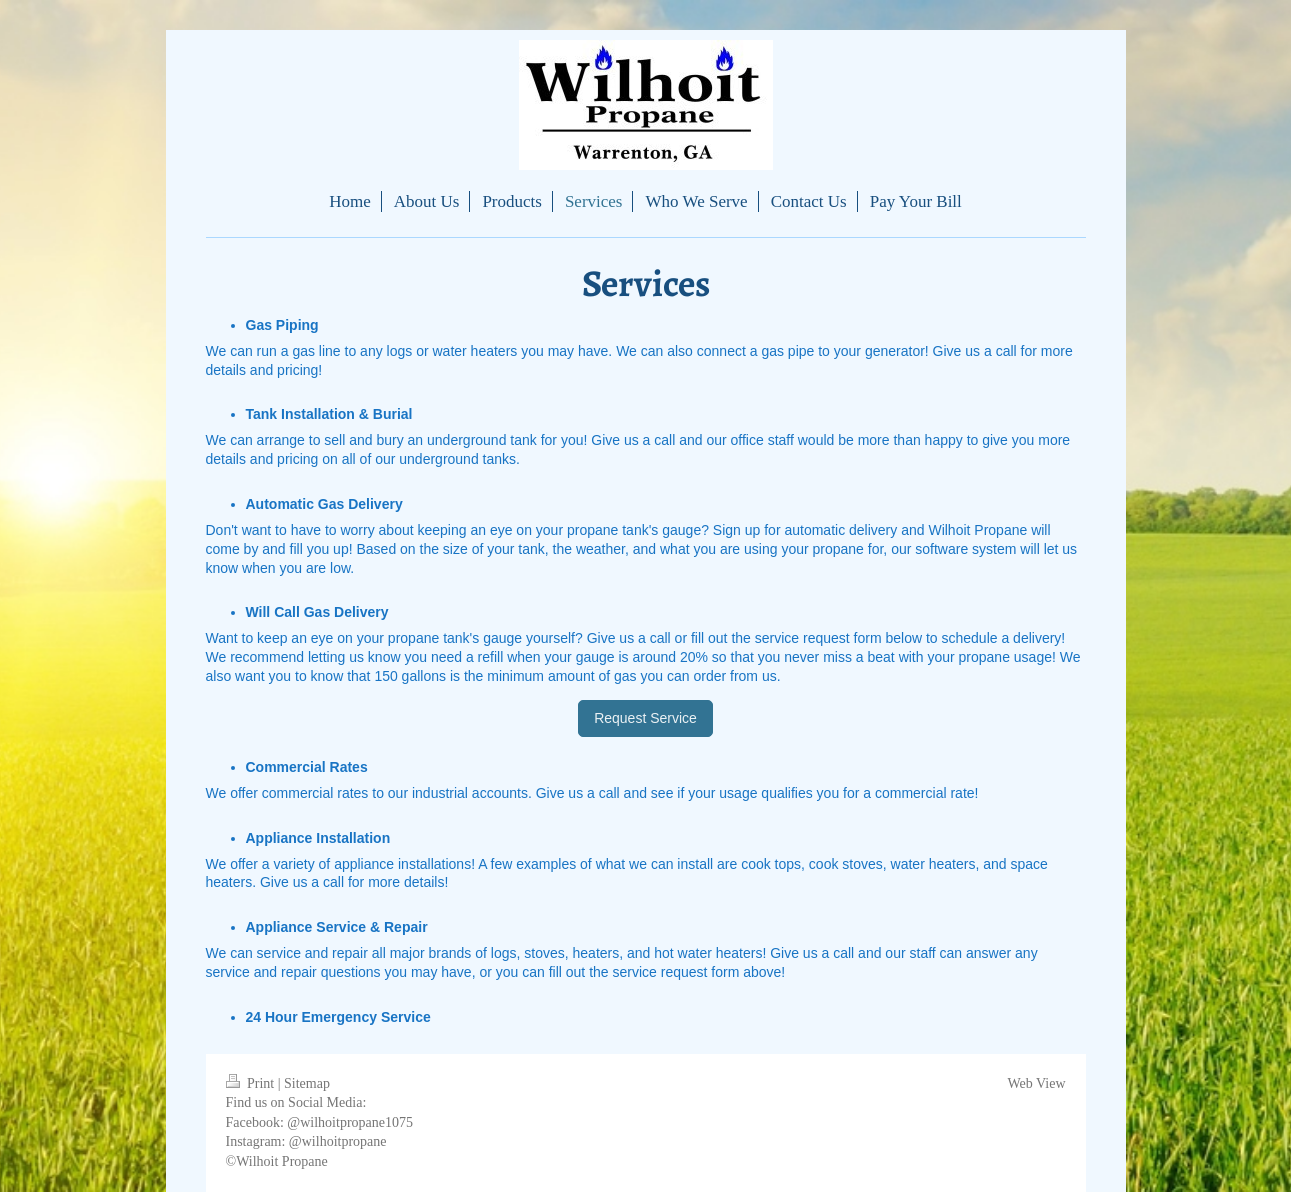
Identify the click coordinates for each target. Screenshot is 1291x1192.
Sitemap (307, 1083)
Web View (1036, 1083)
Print (252, 1083)
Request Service (645, 718)
